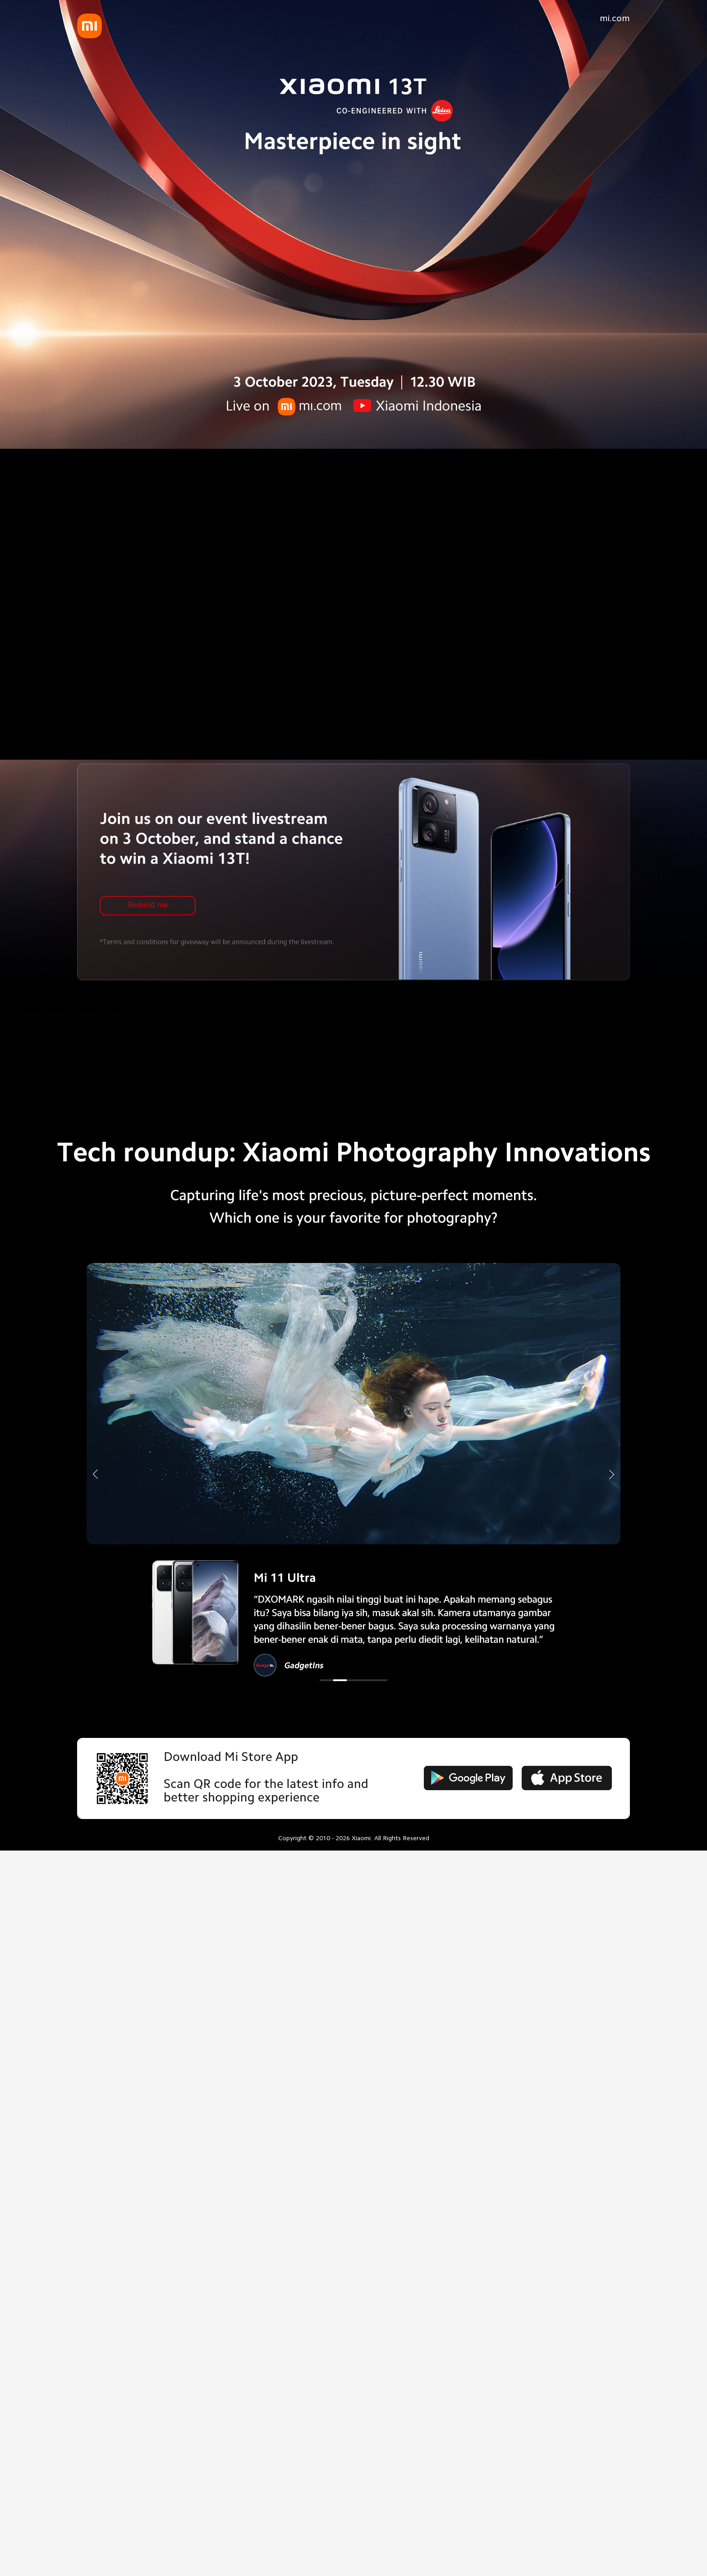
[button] (326, 1680)
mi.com (615, 18)
